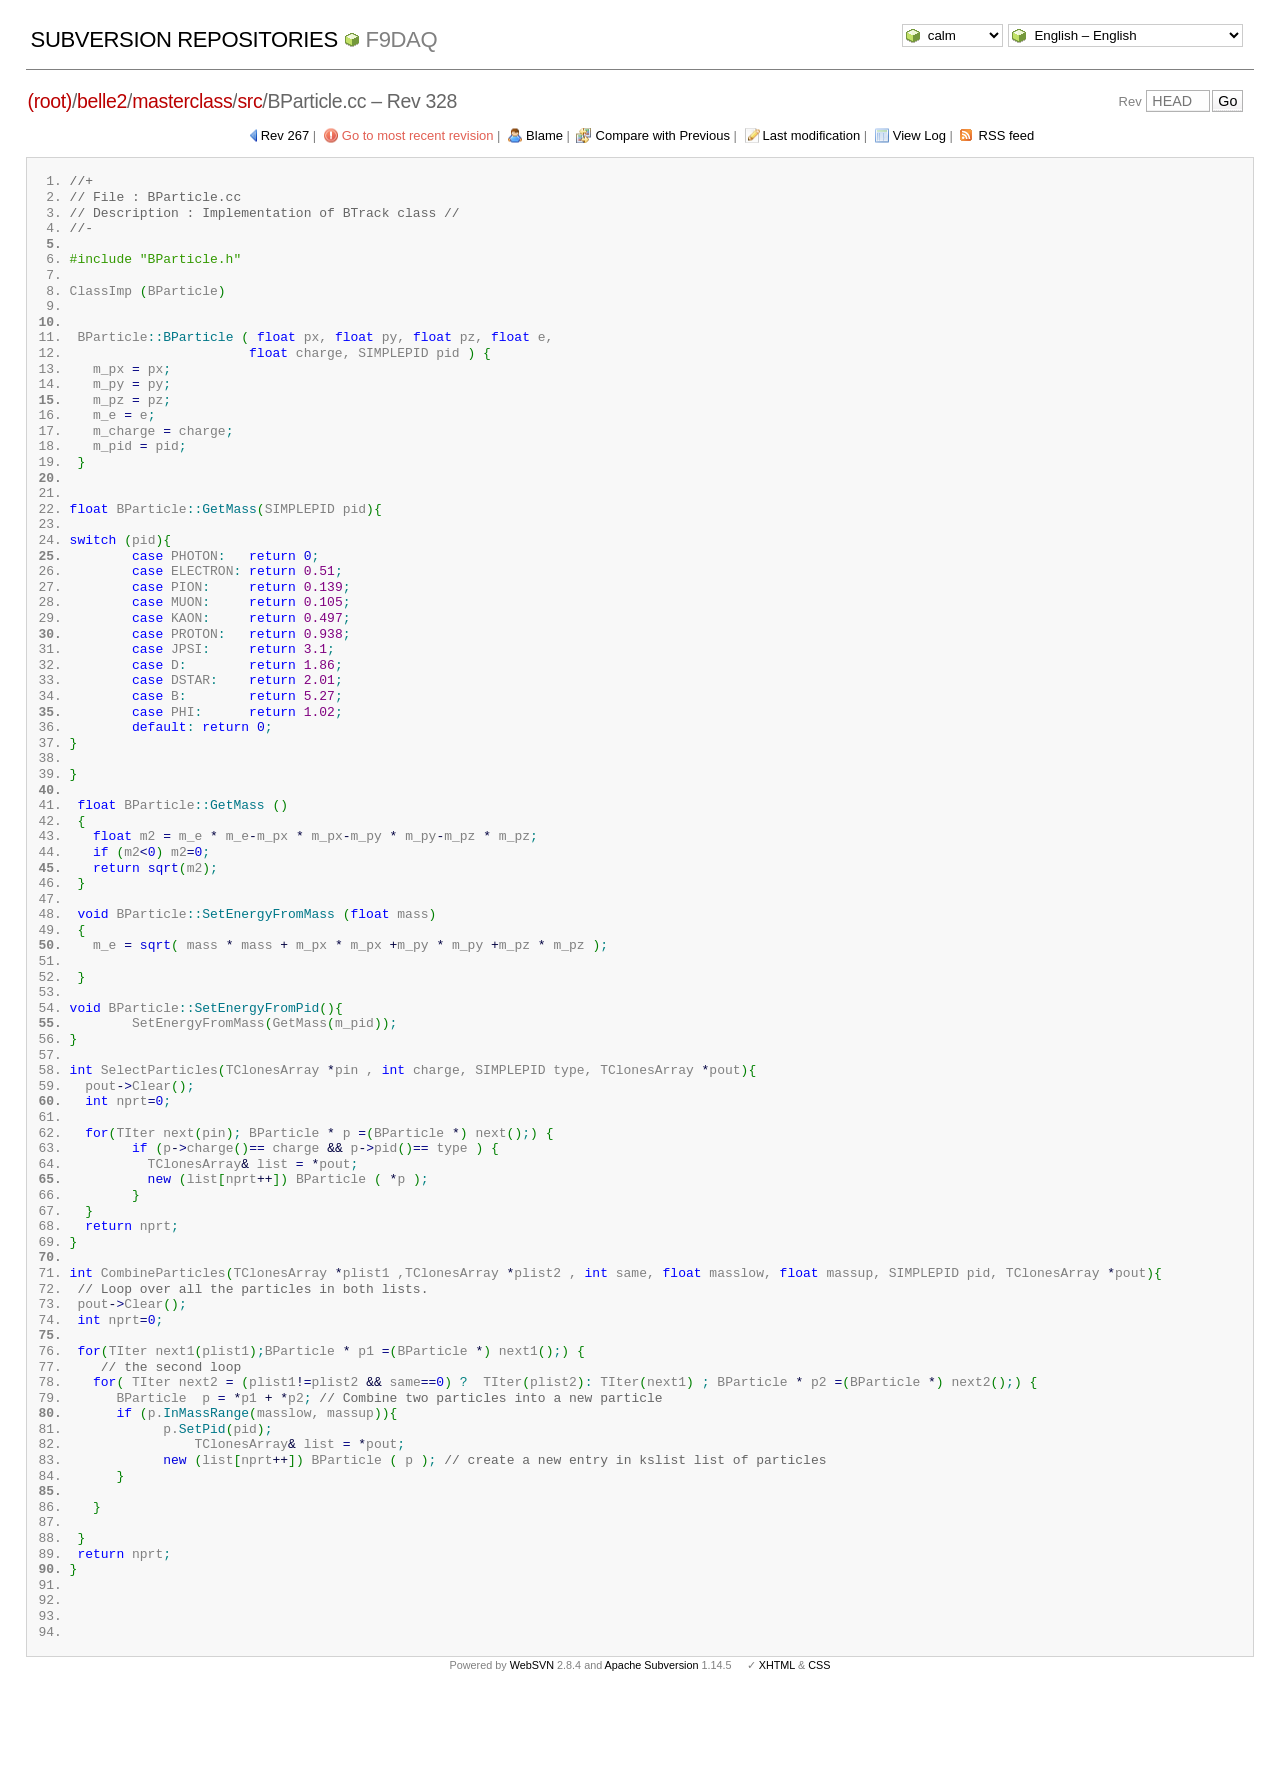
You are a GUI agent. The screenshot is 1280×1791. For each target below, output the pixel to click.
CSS (819, 1759)
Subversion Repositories (184, 39)
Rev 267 (285, 135)
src (249, 101)
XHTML (777, 1759)
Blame (544, 135)
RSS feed (1007, 135)
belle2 (102, 101)
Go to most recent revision (418, 135)
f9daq (402, 39)
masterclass (182, 101)
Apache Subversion (652, 1759)
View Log (919, 135)
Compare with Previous (663, 135)
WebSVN (532, 1759)
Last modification (812, 135)
